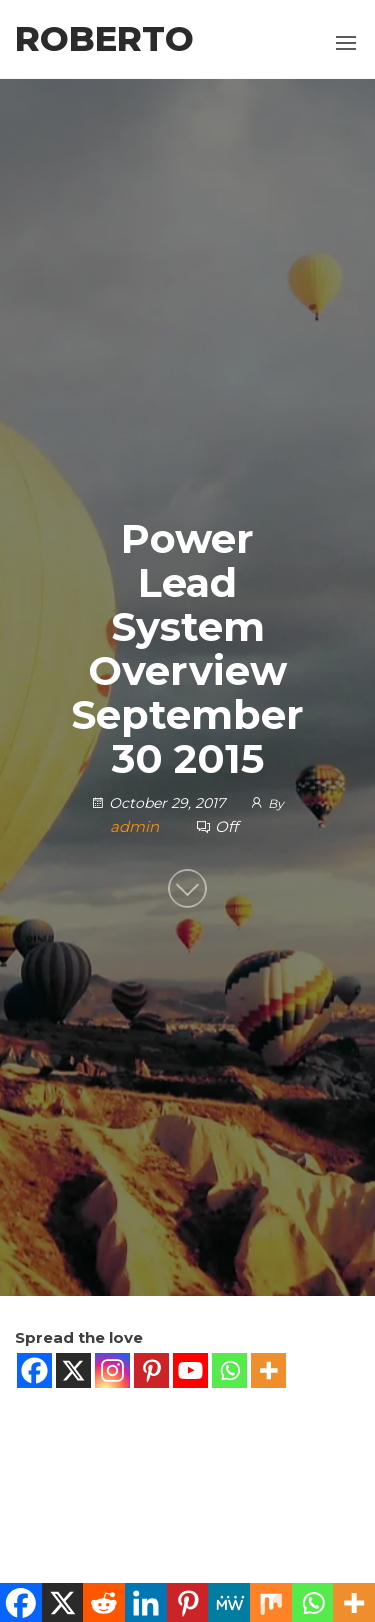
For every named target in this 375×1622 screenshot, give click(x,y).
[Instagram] (112, 1370)
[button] (346, 43)
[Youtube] (190, 1370)
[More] (268, 1370)
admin (136, 826)
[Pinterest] (151, 1370)
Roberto (104, 39)
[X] (73, 1370)
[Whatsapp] (229, 1370)
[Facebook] (34, 1370)
